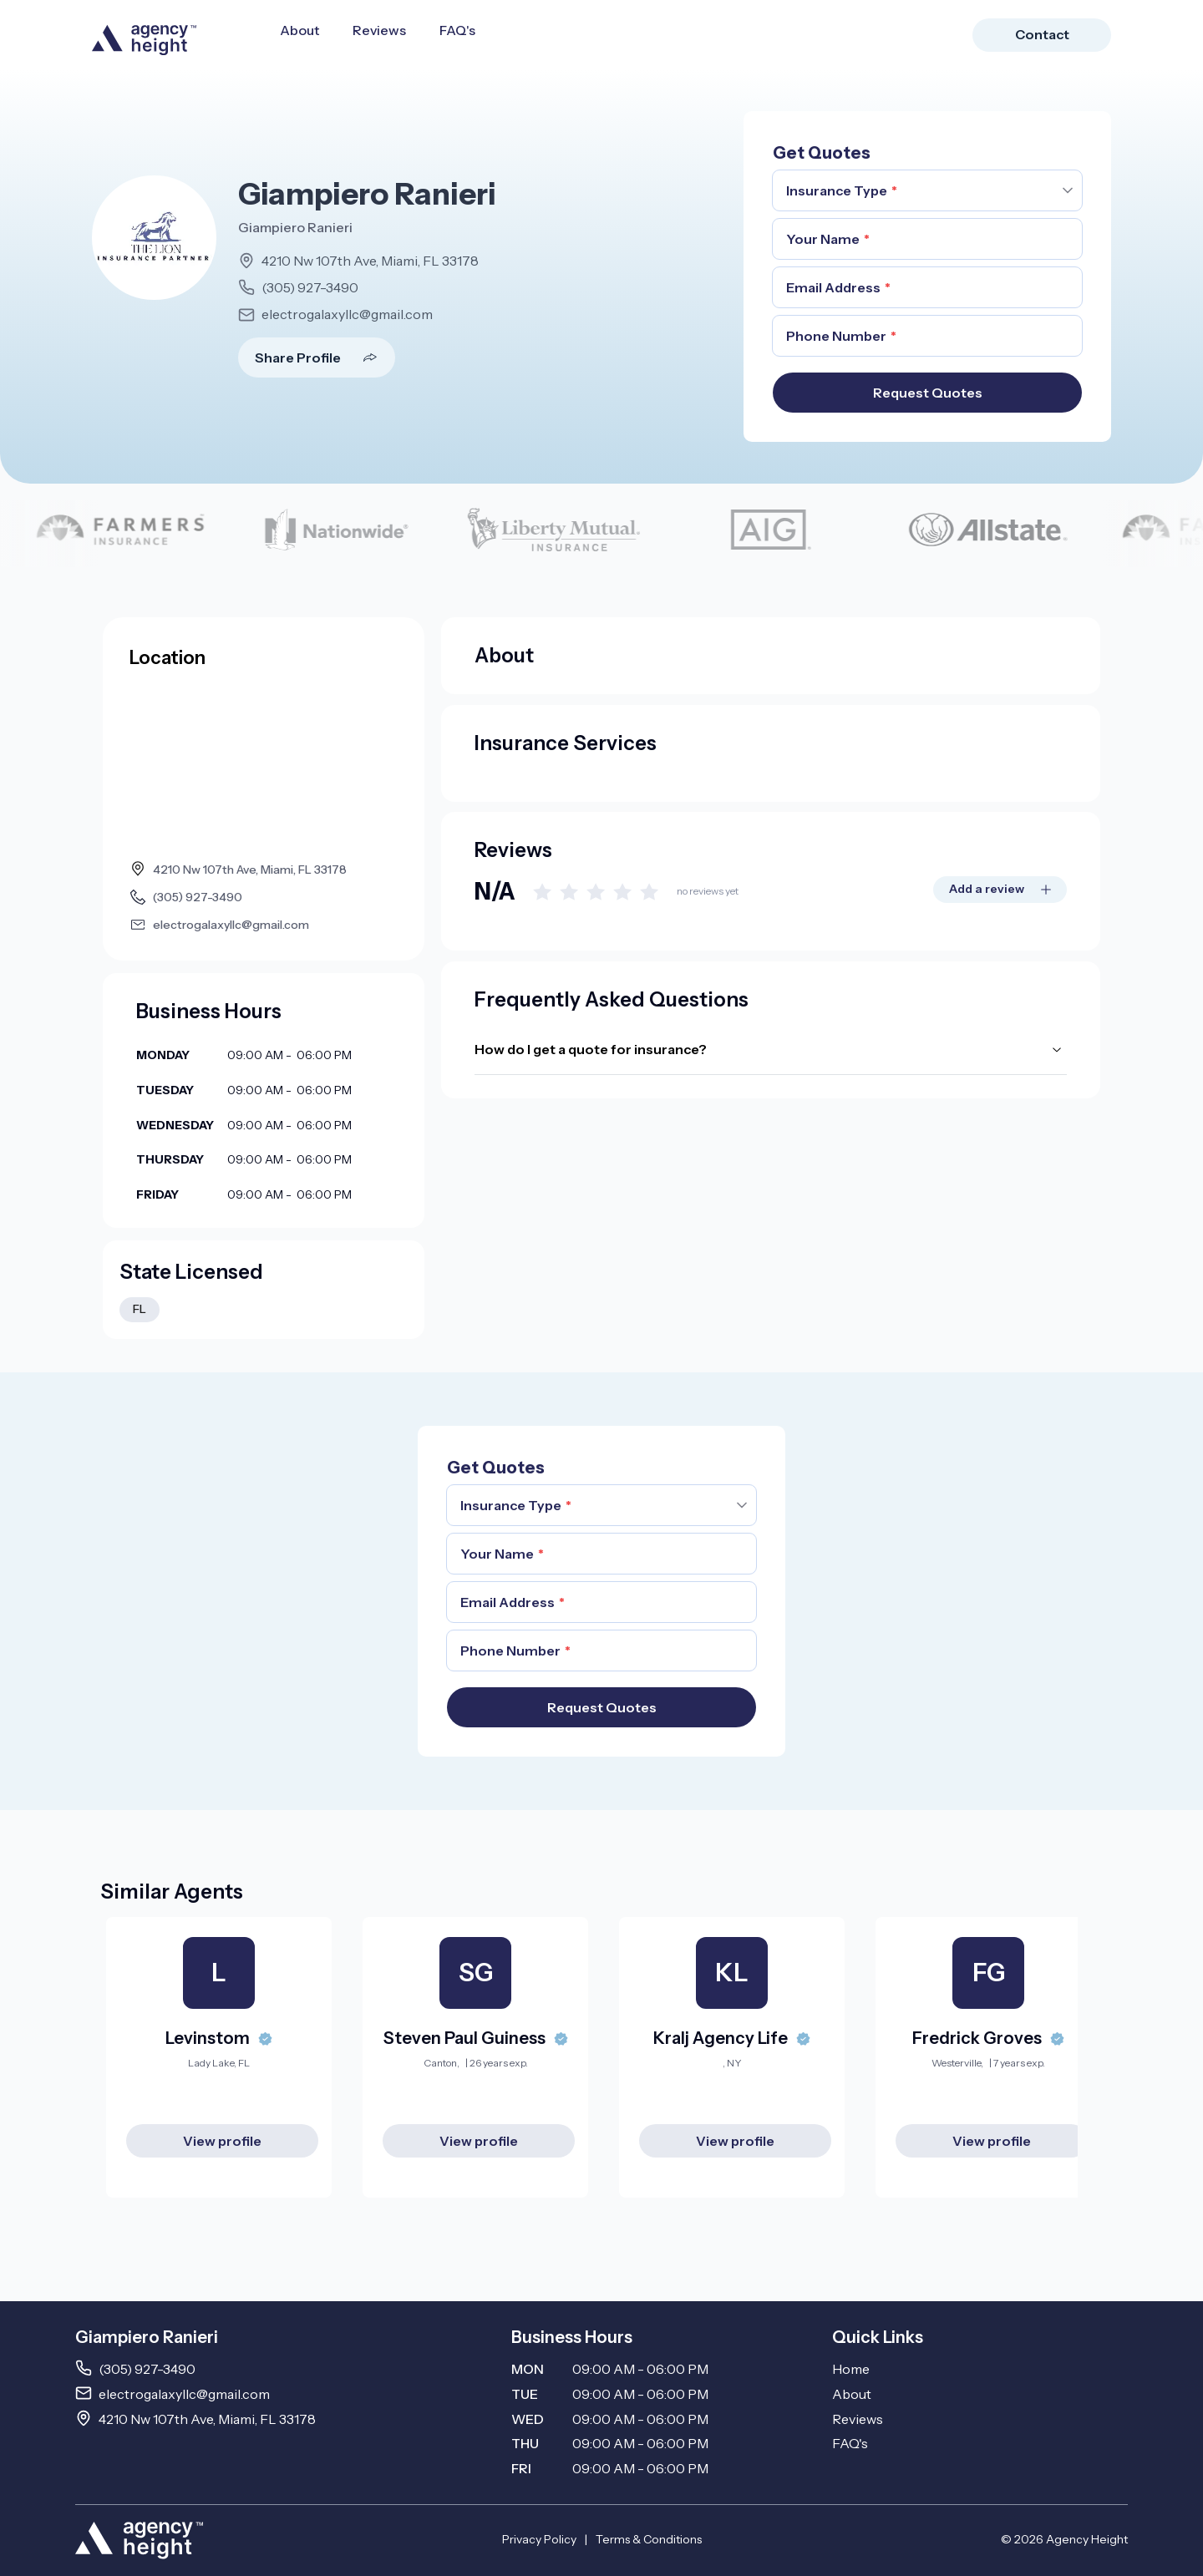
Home (851, 2368)
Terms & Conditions (649, 2539)
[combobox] (927, 190)
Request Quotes (927, 392)
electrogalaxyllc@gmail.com (347, 314)
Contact (1042, 34)
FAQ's (457, 30)
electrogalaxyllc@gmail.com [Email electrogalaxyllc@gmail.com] (184, 2394)
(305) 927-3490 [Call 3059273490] (147, 2368)
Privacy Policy (539, 2539)
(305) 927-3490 (309, 287)
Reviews (379, 30)
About (299, 30)
